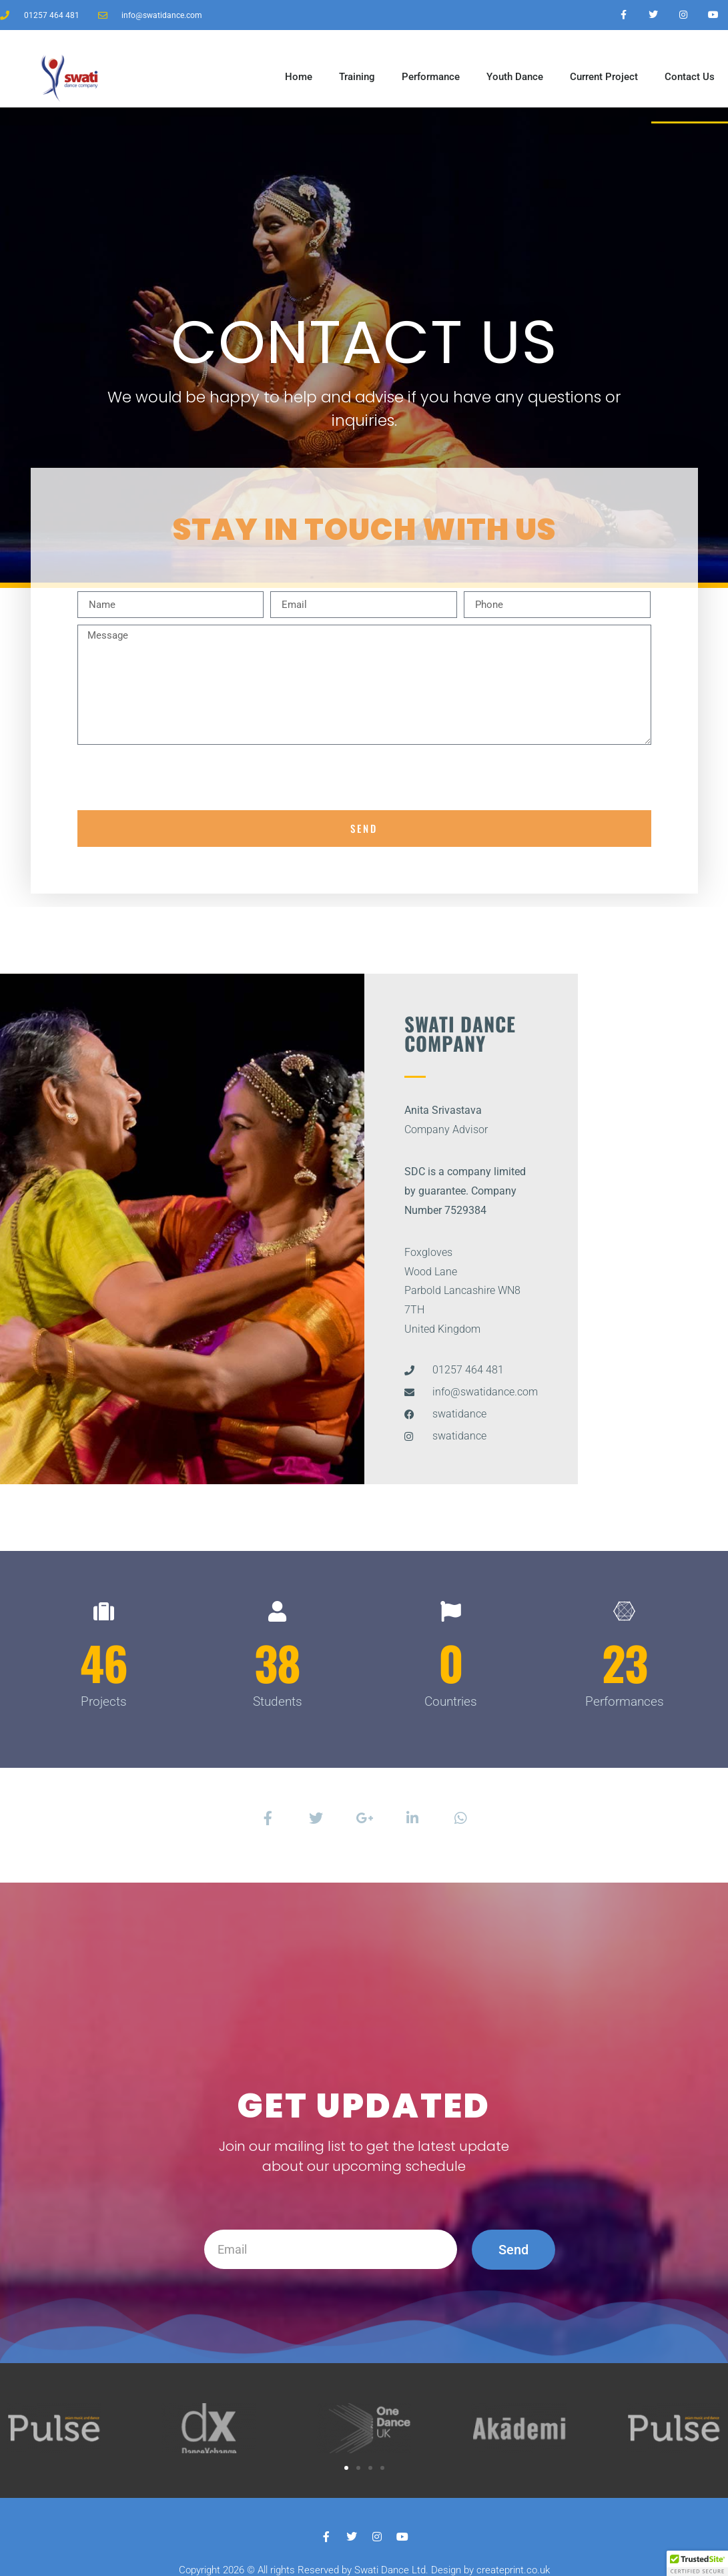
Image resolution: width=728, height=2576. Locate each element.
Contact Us (690, 77)
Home (298, 77)
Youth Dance (514, 77)
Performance (431, 77)
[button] (346, 2468)
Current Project (604, 77)
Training (357, 77)
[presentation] (178, 777)
